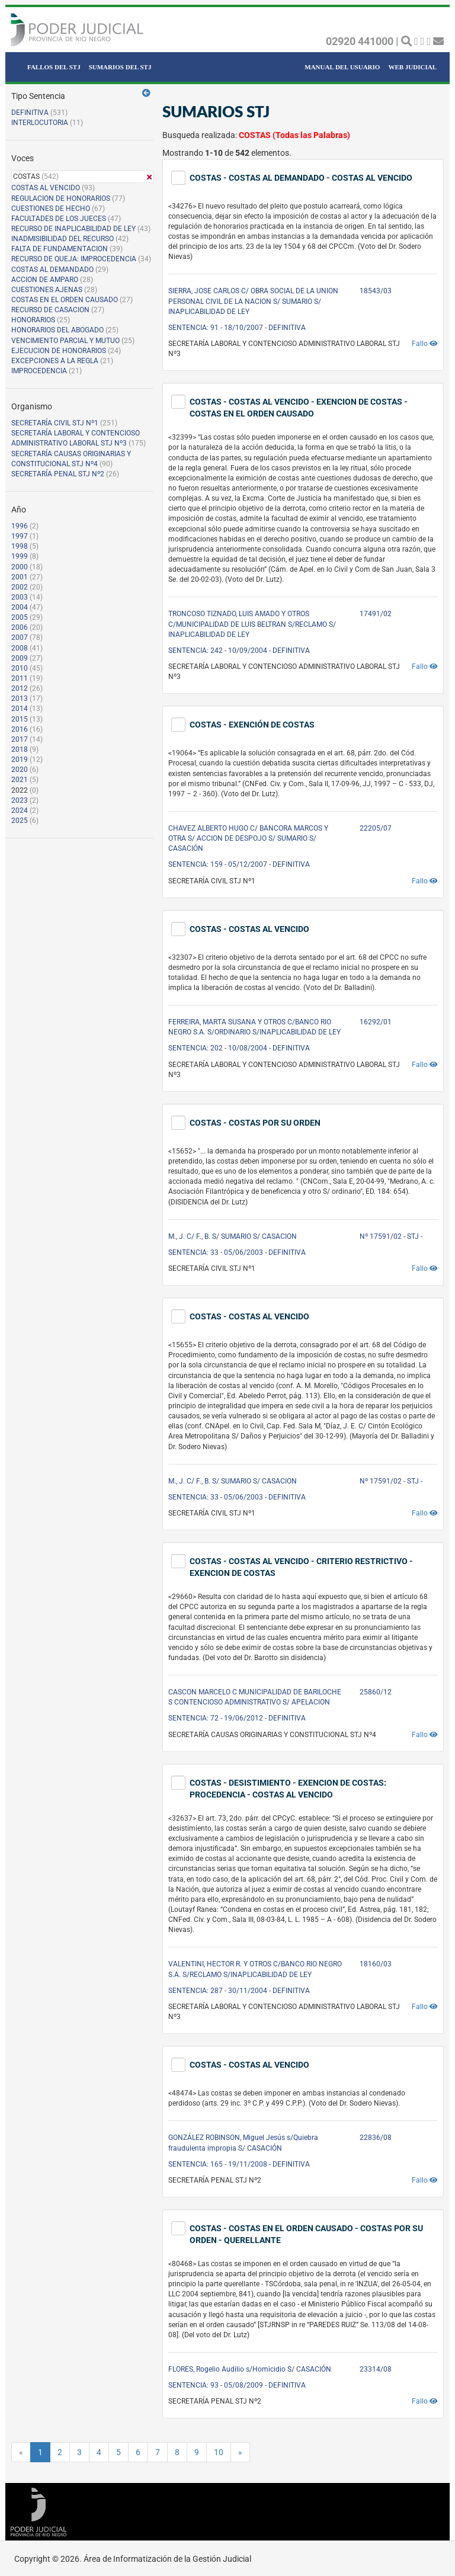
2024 (19, 810)
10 (218, 2452)
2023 (19, 800)
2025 (19, 820)
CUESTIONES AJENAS (46, 290)
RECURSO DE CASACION (50, 310)
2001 (19, 577)
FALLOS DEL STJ (54, 67)
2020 (19, 769)
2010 (19, 668)
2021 (19, 780)
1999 (19, 556)
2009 (19, 658)
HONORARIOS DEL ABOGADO (57, 330)
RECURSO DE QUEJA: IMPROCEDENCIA (73, 259)
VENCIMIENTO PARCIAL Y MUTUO (65, 341)
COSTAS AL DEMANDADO (52, 269)
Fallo (425, 343)
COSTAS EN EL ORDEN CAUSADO (64, 300)
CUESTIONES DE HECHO (50, 208)
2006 (19, 627)
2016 (19, 729)
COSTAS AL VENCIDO (45, 188)
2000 (19, 567)
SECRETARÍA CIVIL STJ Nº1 (54, 423)
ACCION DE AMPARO (44, 279)
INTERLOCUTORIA (39, 122)
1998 (19, 546)
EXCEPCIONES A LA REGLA (54, 361)
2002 (19, 587)
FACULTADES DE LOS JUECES (58, 218)
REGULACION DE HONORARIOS (60, 198)
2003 (19, 597)
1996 (19, 526)
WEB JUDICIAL (412, 67)
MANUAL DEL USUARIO (342, 67)
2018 (19, 749)
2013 (19, 698)
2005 (19, 617)
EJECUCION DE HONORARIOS (58, 351)
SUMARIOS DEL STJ (120, 67)
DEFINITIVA (30, 112)
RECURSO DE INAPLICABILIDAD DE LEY (73, 229)
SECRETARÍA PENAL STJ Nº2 (57, 474)
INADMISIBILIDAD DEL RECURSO (62, 239)
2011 (19, 678)
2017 (19, 739)
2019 (19, 759)
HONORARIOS (33, 320)
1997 (19, 536)
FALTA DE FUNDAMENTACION (59, 249)
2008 (19, 648)
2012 (19, 688)
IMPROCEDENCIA (39, 371)
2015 (19, 719)
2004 (19, 607)
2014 (19, 708)
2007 (19, 637)
